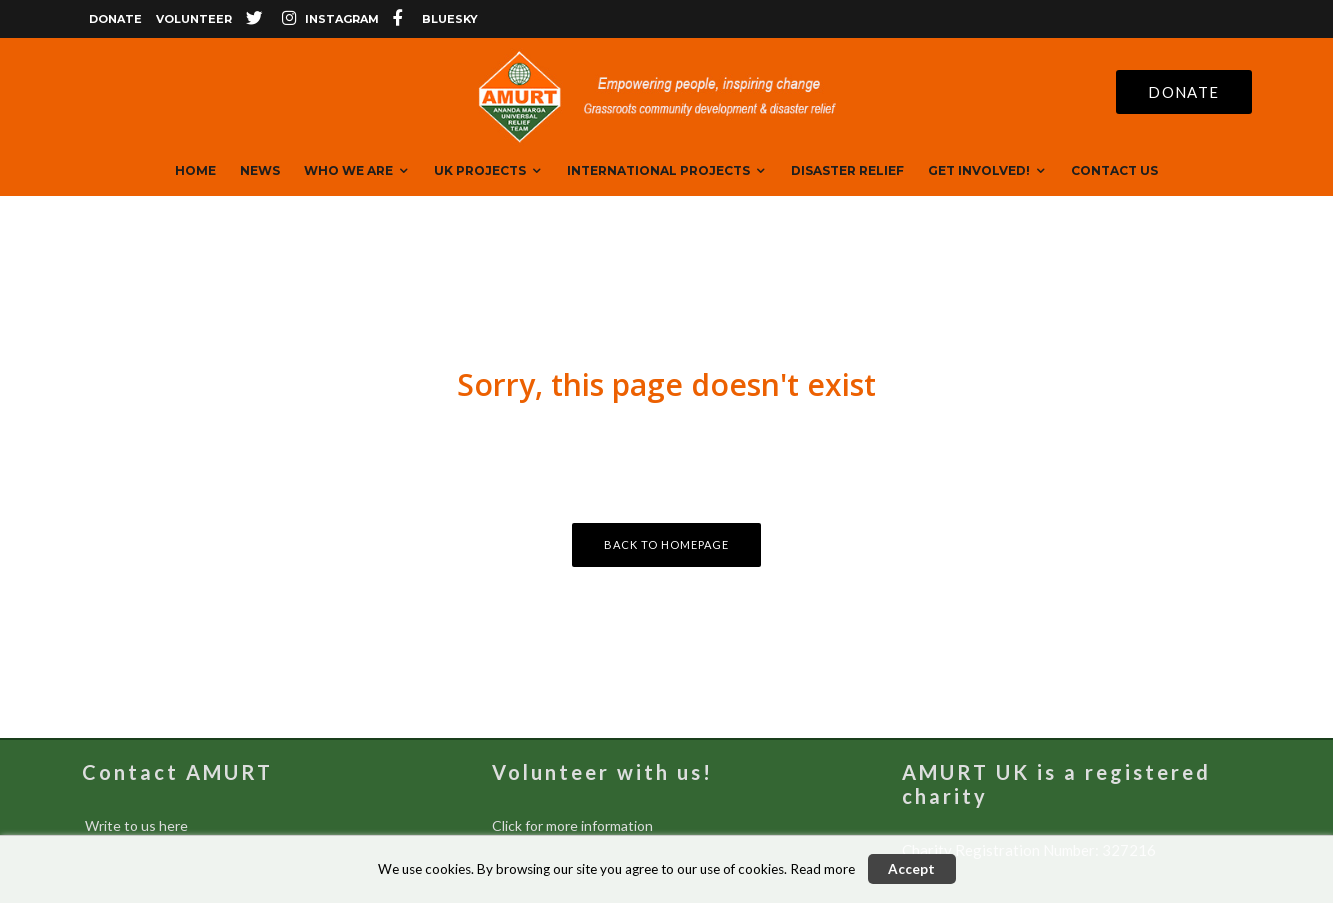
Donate (115, 19)
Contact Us (1114, 170)
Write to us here (136, 825)
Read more (822, 869)
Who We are (348, 170)
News (260, 170)
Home (195, 170)
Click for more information (572, 825)
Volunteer (194, 19)
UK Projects (480, 170)
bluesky (450, 19)
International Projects (658, 170)
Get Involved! (979, 170)
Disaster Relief (847, 170)
